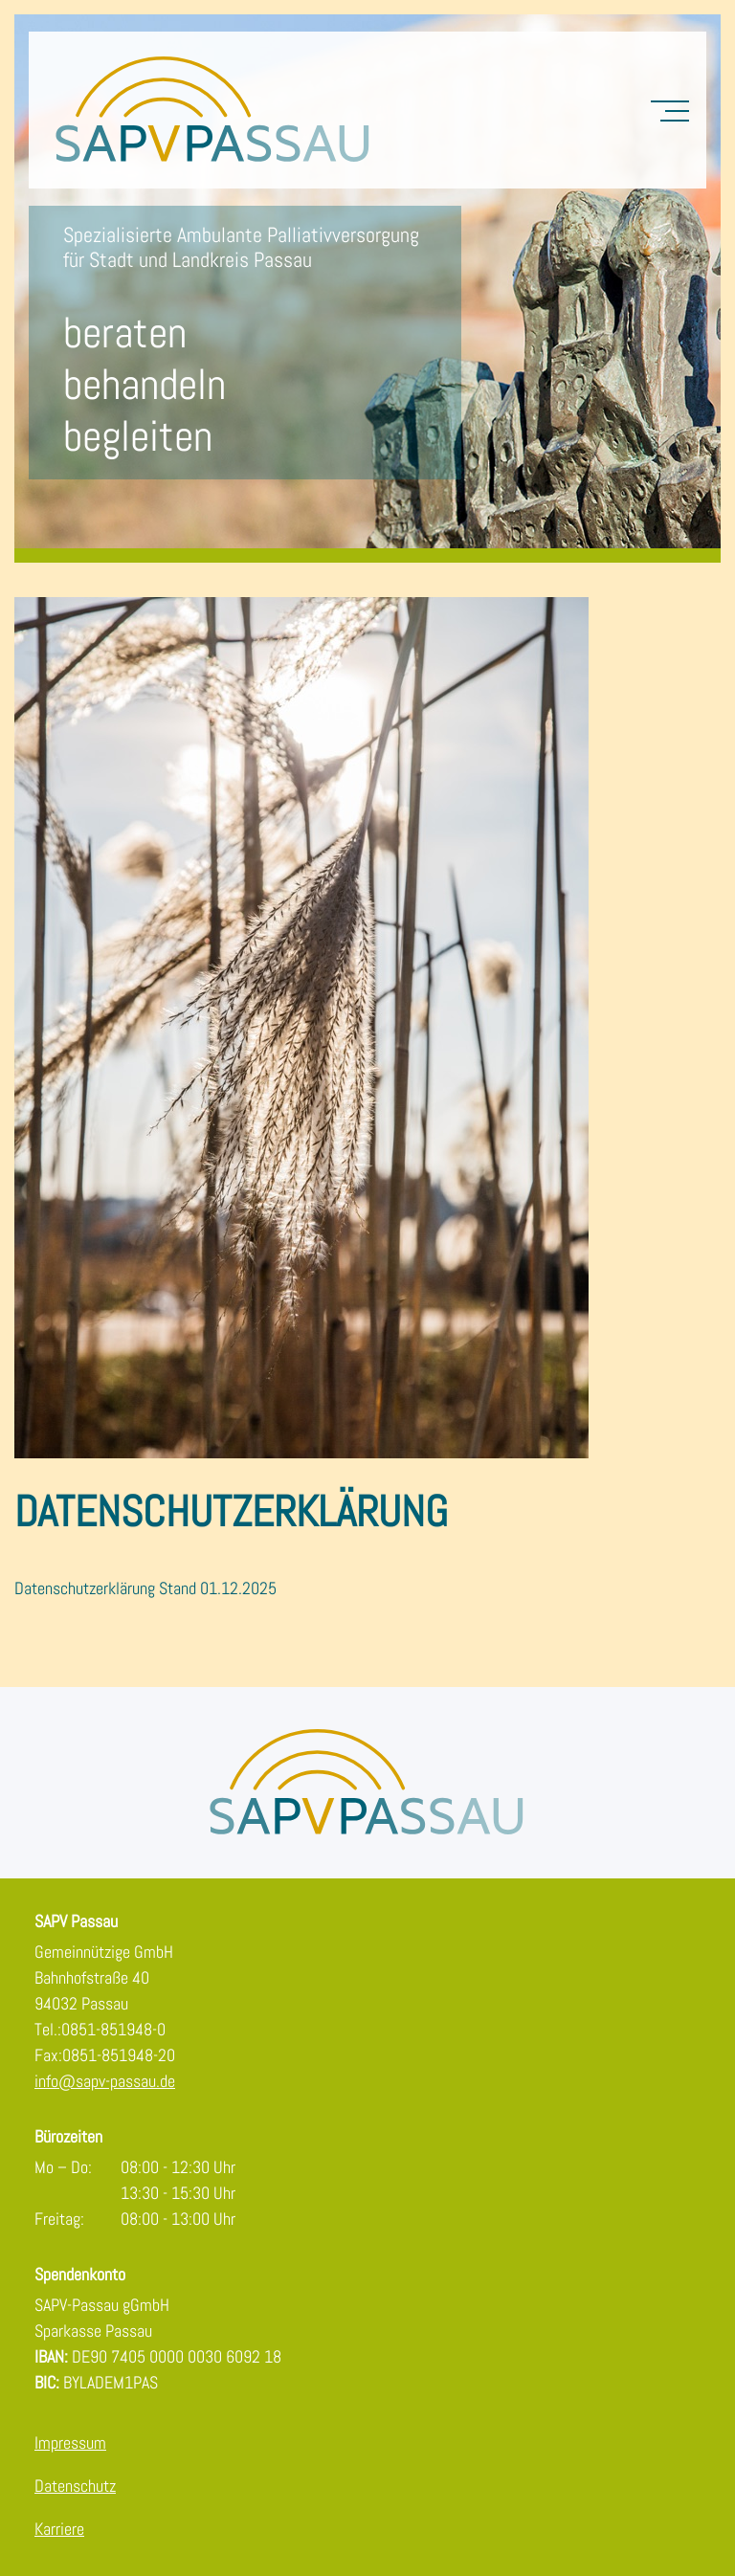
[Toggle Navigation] (670, 110)
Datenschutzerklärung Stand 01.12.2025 (145, 1588)
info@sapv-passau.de (104, 2081)
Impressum (70, 2443)
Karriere (59, 2529)
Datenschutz (75, 2486)
